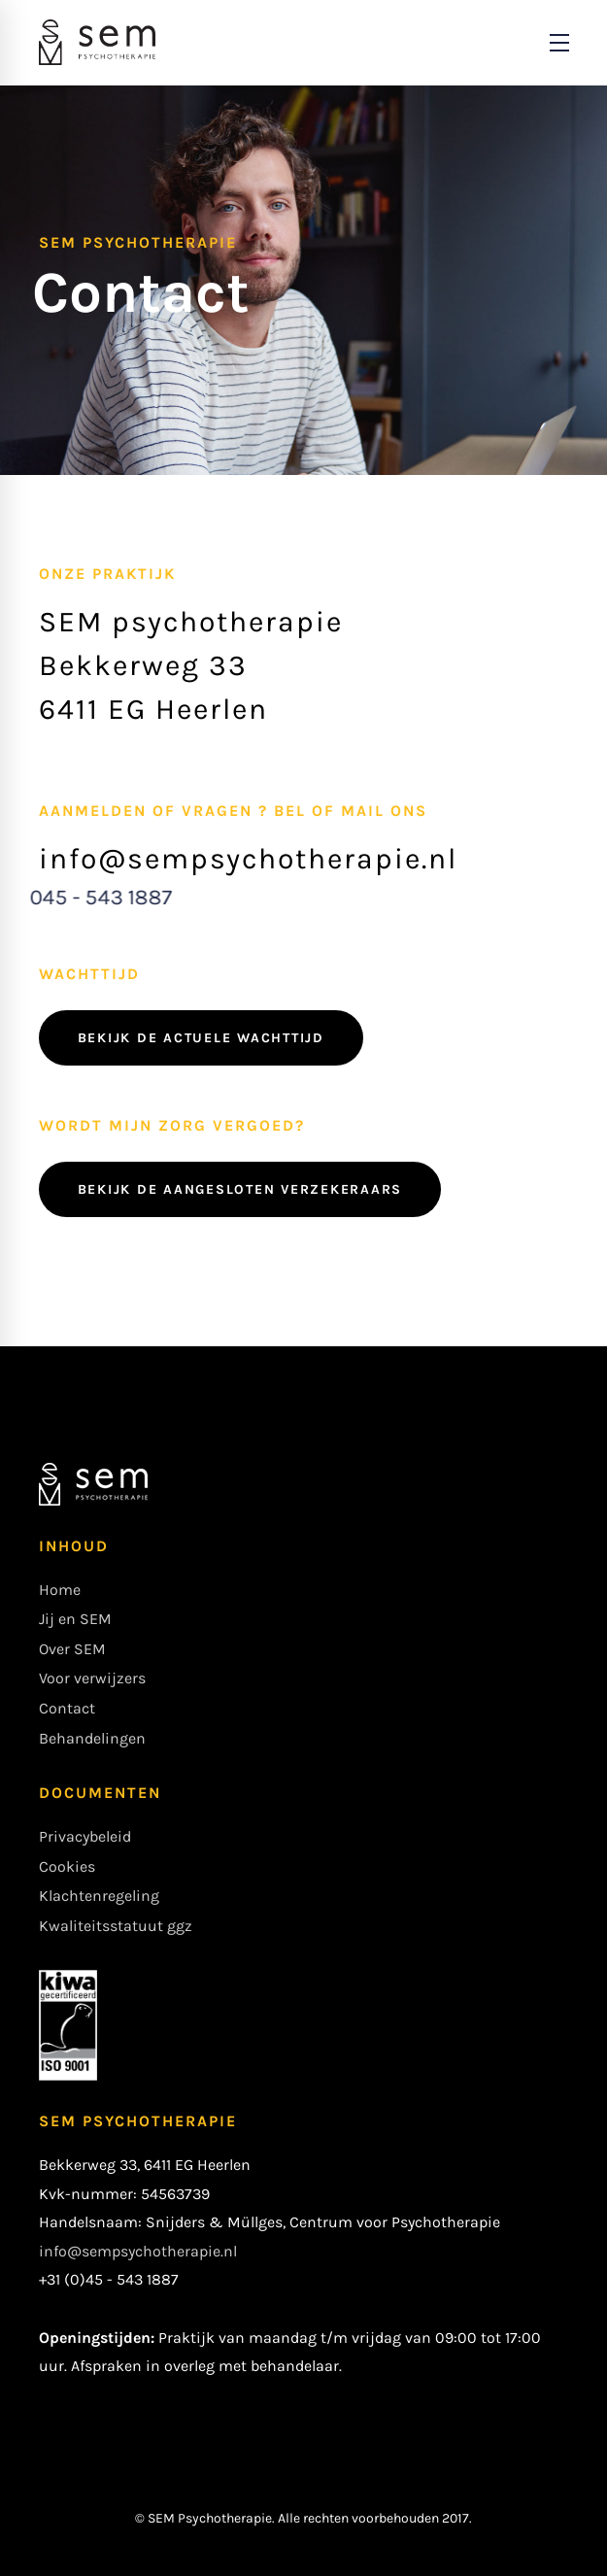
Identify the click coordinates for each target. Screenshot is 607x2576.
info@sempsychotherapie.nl (138, 2251)
